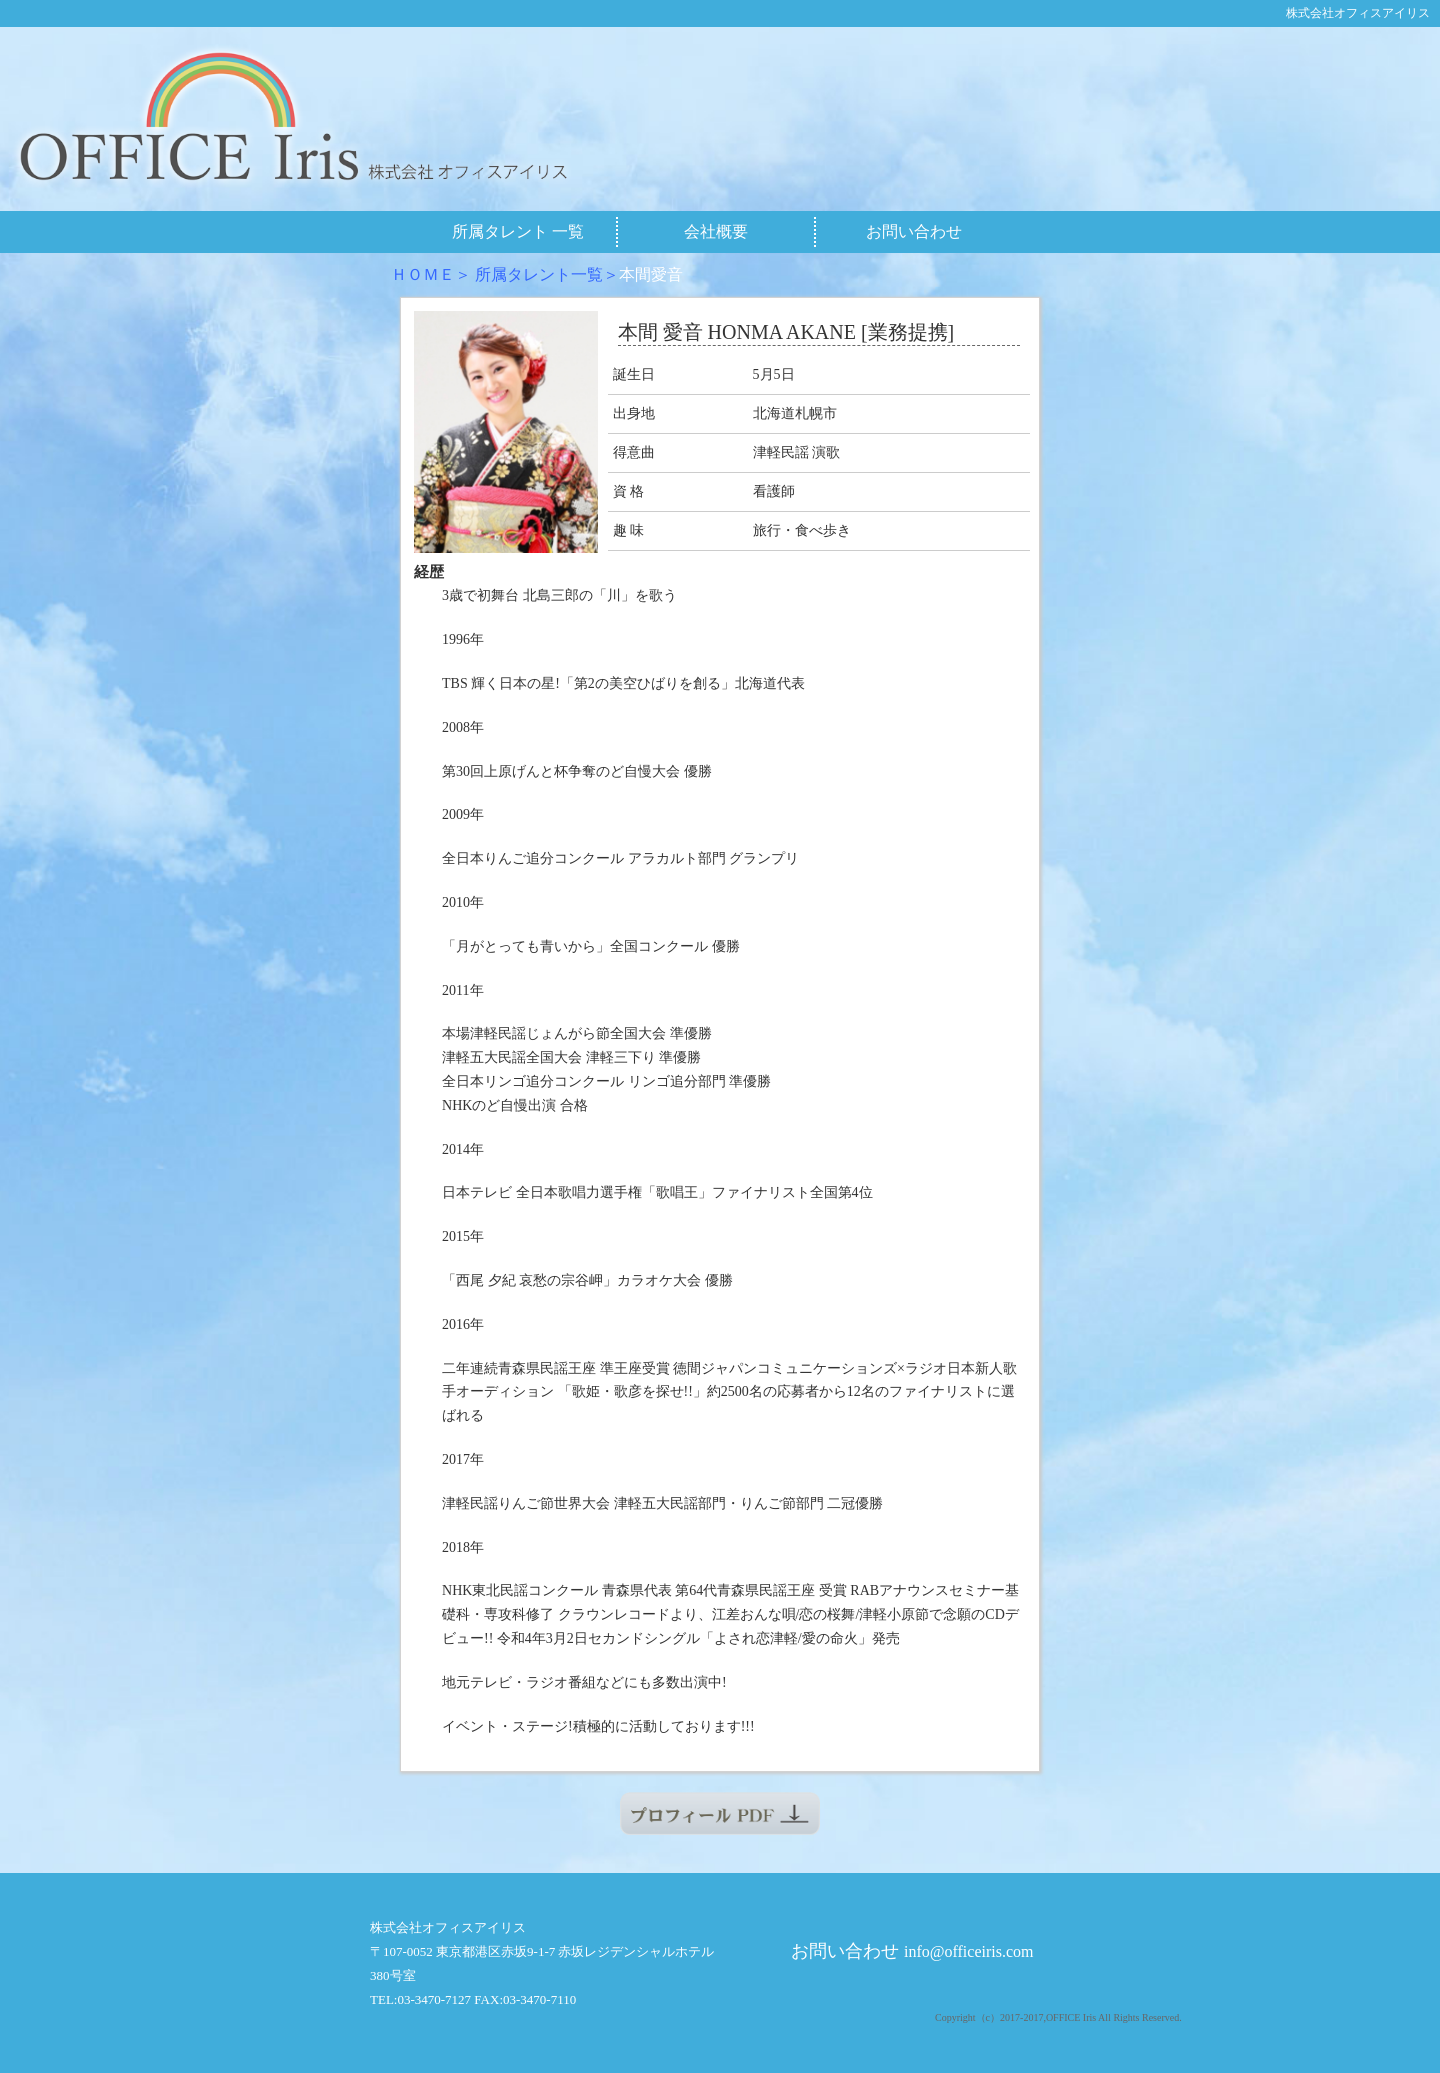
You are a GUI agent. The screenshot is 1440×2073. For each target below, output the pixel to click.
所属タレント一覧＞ (547, 274)
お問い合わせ (914, 231)
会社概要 (716, 231)
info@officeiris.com (969, 1951)
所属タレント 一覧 (518, 231)
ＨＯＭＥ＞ (431, 274)
